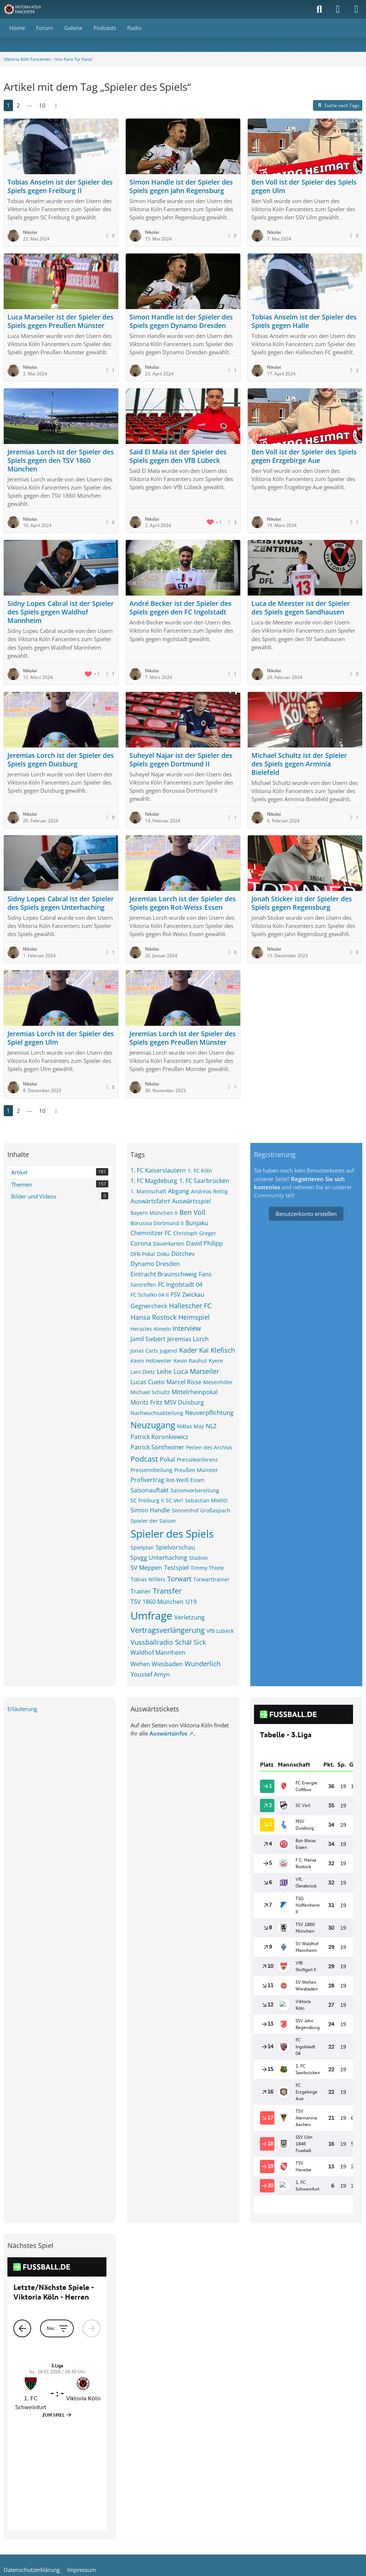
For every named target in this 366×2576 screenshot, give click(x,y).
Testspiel (176, 1568)
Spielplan (142, 1547)
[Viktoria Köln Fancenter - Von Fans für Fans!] (27, 9)
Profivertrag (147, 1480)
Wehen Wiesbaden (157, 1664)
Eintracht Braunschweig (164, 1274)
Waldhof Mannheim (158, 1652)
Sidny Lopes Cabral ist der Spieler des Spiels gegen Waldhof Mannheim (60, 612)
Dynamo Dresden (155, 1264)
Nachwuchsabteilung (157, 1412)
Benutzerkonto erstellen (306, 1213)
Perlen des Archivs (209, 1447)
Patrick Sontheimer (157, 1447)
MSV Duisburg (184, 1402)
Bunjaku (196, 1223)
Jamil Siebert (148, 1339)
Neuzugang (153, 1425)
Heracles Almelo (151, 1328)
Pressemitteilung (151, 1469)
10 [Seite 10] (42, 105)
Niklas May (190, 1426)
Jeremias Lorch (188, 1339)
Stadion (198, 1557)
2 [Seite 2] (18, 105)
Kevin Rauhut (190, 1360)
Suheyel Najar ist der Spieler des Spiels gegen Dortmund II (181, 759)
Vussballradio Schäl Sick (168, 1642)
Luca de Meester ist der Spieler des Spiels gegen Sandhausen (300, 607)
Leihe (164, 1371)
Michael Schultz (150, 1392)
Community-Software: (183, 2486)
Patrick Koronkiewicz (159, 1437)
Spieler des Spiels (172, 1533)
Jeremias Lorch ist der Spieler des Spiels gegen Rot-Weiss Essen (182, 903)
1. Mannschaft (148, 1191)
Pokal (167, 1459)
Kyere (216, 1360)
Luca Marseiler (196, 1371)
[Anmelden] (337, 9)
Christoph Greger (194, 1233)
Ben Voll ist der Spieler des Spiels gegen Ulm (304, 186)
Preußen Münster (196, 1469)
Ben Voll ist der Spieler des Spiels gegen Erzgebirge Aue (304, 456)
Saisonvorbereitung (195, 1490)
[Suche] (319, 9)
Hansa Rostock (154, 1317)
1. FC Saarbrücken (204, 1181)
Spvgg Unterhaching (159, 1558)
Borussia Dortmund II (157, 1223)
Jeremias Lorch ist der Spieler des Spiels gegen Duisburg (60, 759)
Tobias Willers (148, 1579)
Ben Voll (192, 1212)
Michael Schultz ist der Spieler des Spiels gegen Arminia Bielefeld (299, 764)
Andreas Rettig (209, 1191)
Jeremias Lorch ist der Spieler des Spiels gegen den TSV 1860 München (60, 460)
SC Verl (174, 1500)
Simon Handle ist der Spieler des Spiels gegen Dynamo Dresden (181, 321)
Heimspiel (194, 1317)
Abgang (178, 1191)
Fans (205, 1274)
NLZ (211, 1426)
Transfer (167, 1591)
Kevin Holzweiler (151, 1360)
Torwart (179, 1578)
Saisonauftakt (150, 1490)
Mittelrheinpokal (195, 1392)
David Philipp (204, 1243)
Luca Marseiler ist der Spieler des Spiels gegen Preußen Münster (60, 321)
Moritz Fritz (146, 1402)
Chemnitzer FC (151, 1233)
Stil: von (183, 2498)
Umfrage (151, 1615)
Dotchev (183, 1254)
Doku (163, 1253)
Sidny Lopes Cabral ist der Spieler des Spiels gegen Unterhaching (60, 903)
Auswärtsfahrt (150, 1201)
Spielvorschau (175, 1547)
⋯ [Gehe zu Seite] (29, 105)
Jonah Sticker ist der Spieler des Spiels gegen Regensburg (301, 903)
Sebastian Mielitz (206, 1500)
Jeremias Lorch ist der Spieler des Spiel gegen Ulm (60, 1038)
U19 (191, 1602)
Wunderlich (203, 1663)
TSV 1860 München (157, 1602)
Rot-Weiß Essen (185, 1479)
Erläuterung (22, 1709)
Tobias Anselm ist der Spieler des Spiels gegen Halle (304, 321)
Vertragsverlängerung (168, 1630)
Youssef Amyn (150, 1674)
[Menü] (356, 9)
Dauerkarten (168, 1243)
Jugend (168, 1350)
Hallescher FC (190, 1305)
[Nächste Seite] (56, 105)
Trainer (141, 1591)
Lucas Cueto (148, 1382)
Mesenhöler (218, 1382)
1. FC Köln (200, 1170)
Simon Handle (150, 1510)
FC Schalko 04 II (150, 1294)
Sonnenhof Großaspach (201, 1510)
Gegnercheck (149, 1306)
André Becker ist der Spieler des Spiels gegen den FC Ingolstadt (180, 607)
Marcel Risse (183, 1382)
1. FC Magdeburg (154, 1181)
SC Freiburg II (147, 1500)
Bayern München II (154, 1212)
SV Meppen (146, 1568)
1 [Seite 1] (8, 105)
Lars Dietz (143, 1371)
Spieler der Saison (153, 1520)
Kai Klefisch (217, 1350)
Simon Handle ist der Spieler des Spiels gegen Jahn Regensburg (181, 186)
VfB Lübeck (220, 1630)
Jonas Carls (144, 1350)
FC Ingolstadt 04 (180, 1284)
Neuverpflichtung (209, 1413)
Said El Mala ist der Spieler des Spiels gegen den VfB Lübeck (178, 456)
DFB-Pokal (143, 1253)
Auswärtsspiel (191, 1201)
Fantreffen (143, 1284)
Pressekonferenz (197, 1459)
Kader (188, 1350)
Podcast (144, 1459)
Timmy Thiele (207, 1567)
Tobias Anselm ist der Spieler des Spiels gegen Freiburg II (60, 186)
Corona (141, 1243)
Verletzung (189, 1617)
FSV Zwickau (187, 1294)
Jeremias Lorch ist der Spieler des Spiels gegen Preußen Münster (182, 1038)
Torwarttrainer (211, 1579)
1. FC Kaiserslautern (158, 1170)
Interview (186, 1328)
